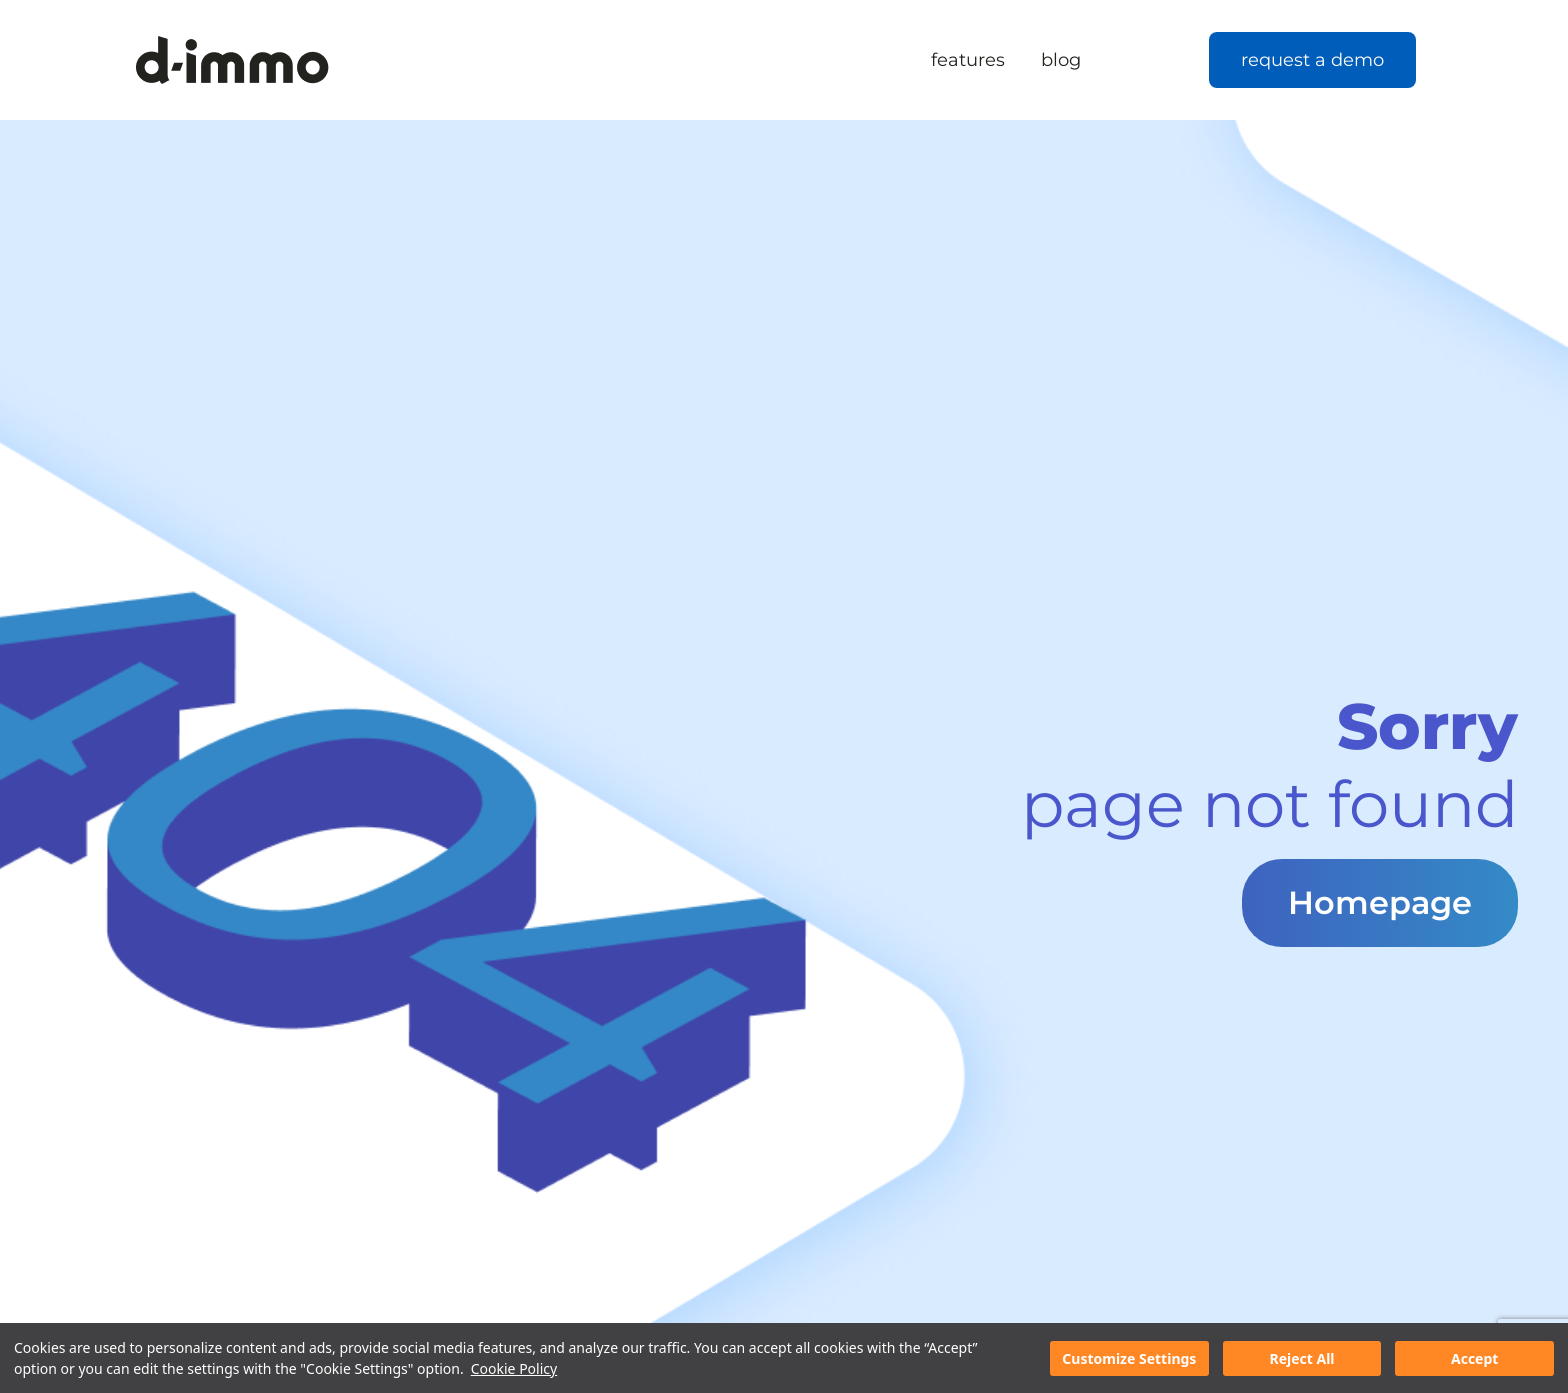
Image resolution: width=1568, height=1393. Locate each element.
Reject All (1301, 1358)
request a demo (1312, 60)
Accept (1474, 1358)
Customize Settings (1129, 1358)
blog (1061, 60)
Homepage (1380, 902)
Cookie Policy (514, 1368)
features (968, 60)
